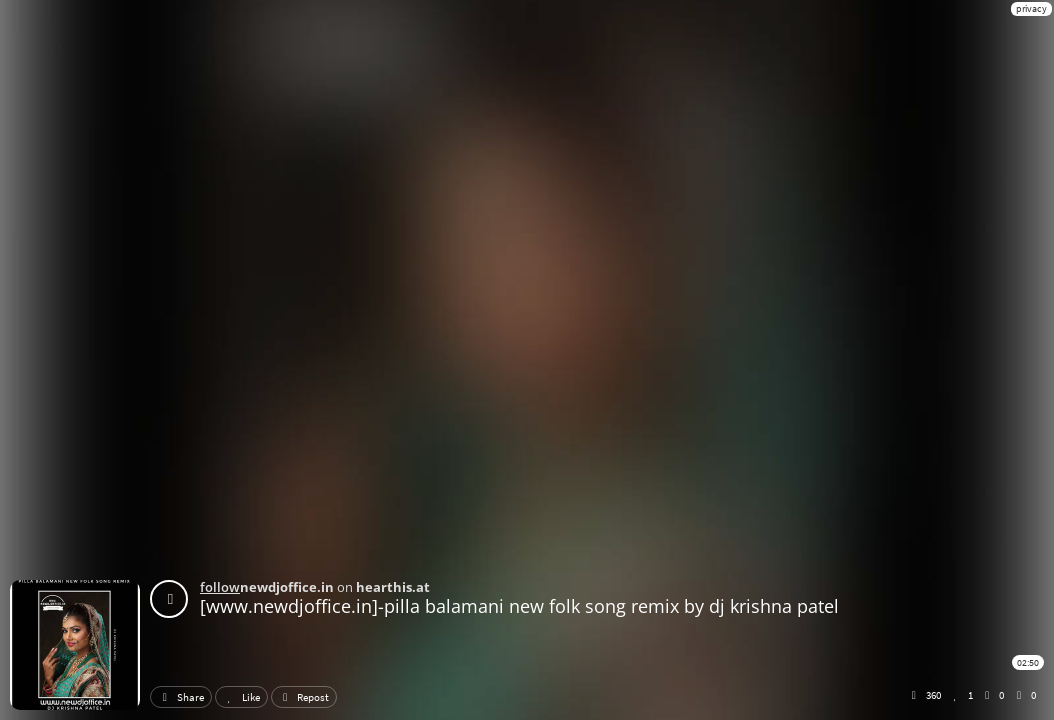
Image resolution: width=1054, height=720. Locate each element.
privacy (1031, 8)
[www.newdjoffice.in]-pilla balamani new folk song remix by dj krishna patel (519, 606)
